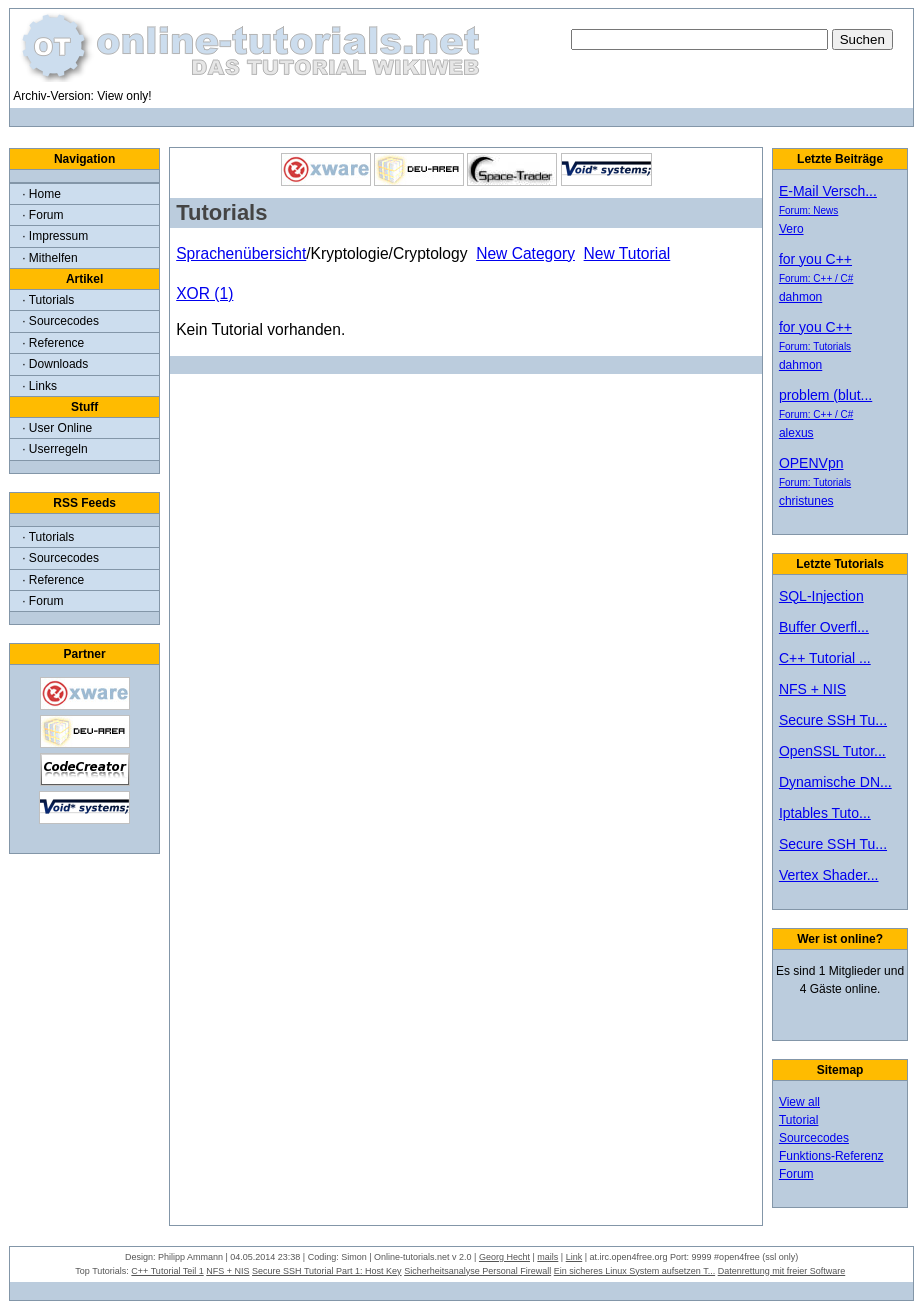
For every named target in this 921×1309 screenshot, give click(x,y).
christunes (806, 501)
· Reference (53, 343)
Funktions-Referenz (831, 1156)
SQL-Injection (821, 596)
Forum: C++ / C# (816, 278)
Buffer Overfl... (824, 627)
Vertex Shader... (829, 875)
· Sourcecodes (60, 321)
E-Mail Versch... (828, 191)
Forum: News (808, 210)
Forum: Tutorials (815, 346)
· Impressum (55, 236)
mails (547, 1257)
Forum (796, 1174)
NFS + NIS (812, 689)
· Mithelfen (49, 258)
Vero (791, 229)
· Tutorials (48, 300)
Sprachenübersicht (241, 253)
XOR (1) (204, 293)
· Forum (42, 215)
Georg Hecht (504, 1257)
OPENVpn (811, 463)
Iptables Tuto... (825, 813)
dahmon (800, 297)
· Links (39, 386)
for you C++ (815, 259)
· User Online (57, 428)
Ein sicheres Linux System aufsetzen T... (634, 1271)
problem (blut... (825, 395)
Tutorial (799, 1120)
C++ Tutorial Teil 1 (167, 1271)
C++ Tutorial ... (825, 658)
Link (574, 1257)
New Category (525, 253)
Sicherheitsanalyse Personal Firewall (477, 1271)
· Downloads (55, 364)
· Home (41, 194)
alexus (796, 433)
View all (799, 1102)
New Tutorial (627, 253)
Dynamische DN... (835, 782)
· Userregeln (54, 449)
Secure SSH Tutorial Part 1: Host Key (327, 1271)
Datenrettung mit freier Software (782, 1271)
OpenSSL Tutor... (832, 751)
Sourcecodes (814, 1138)
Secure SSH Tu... (833, 720)
